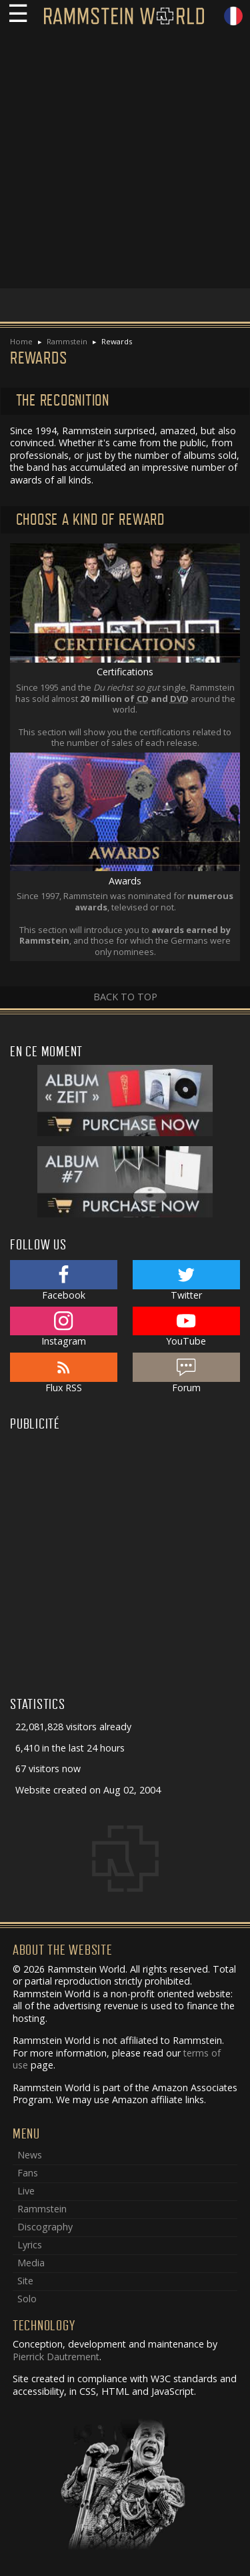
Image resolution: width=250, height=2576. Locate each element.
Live (26, 2190)
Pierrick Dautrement (56, 2356)
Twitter (186, 1280)
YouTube (186, 1327)
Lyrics (29, 2244)
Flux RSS (63, 1373)
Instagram (63, 1327)
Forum (186, 1373)
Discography (45, 2226)
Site (25, 2280)
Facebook (63, 1280)
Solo (27, 2298)
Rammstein (67, 341)
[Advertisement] (125, 163)
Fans (27, 2172)
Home (21, 341)
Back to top (125, 996)
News (29, 2154)
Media (31, 2262)
